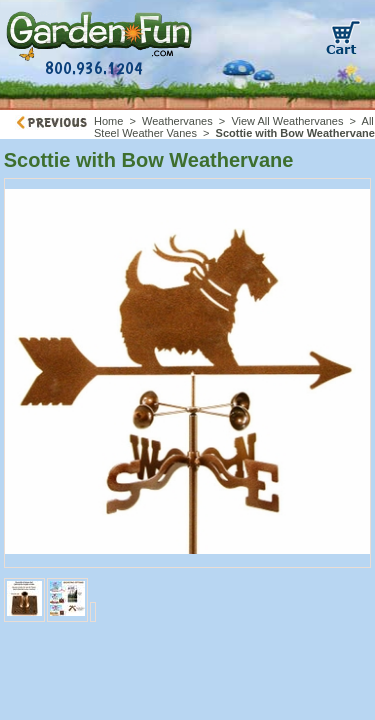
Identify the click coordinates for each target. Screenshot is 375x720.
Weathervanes (177, 121)
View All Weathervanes (287, 121)
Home (108, 121)
